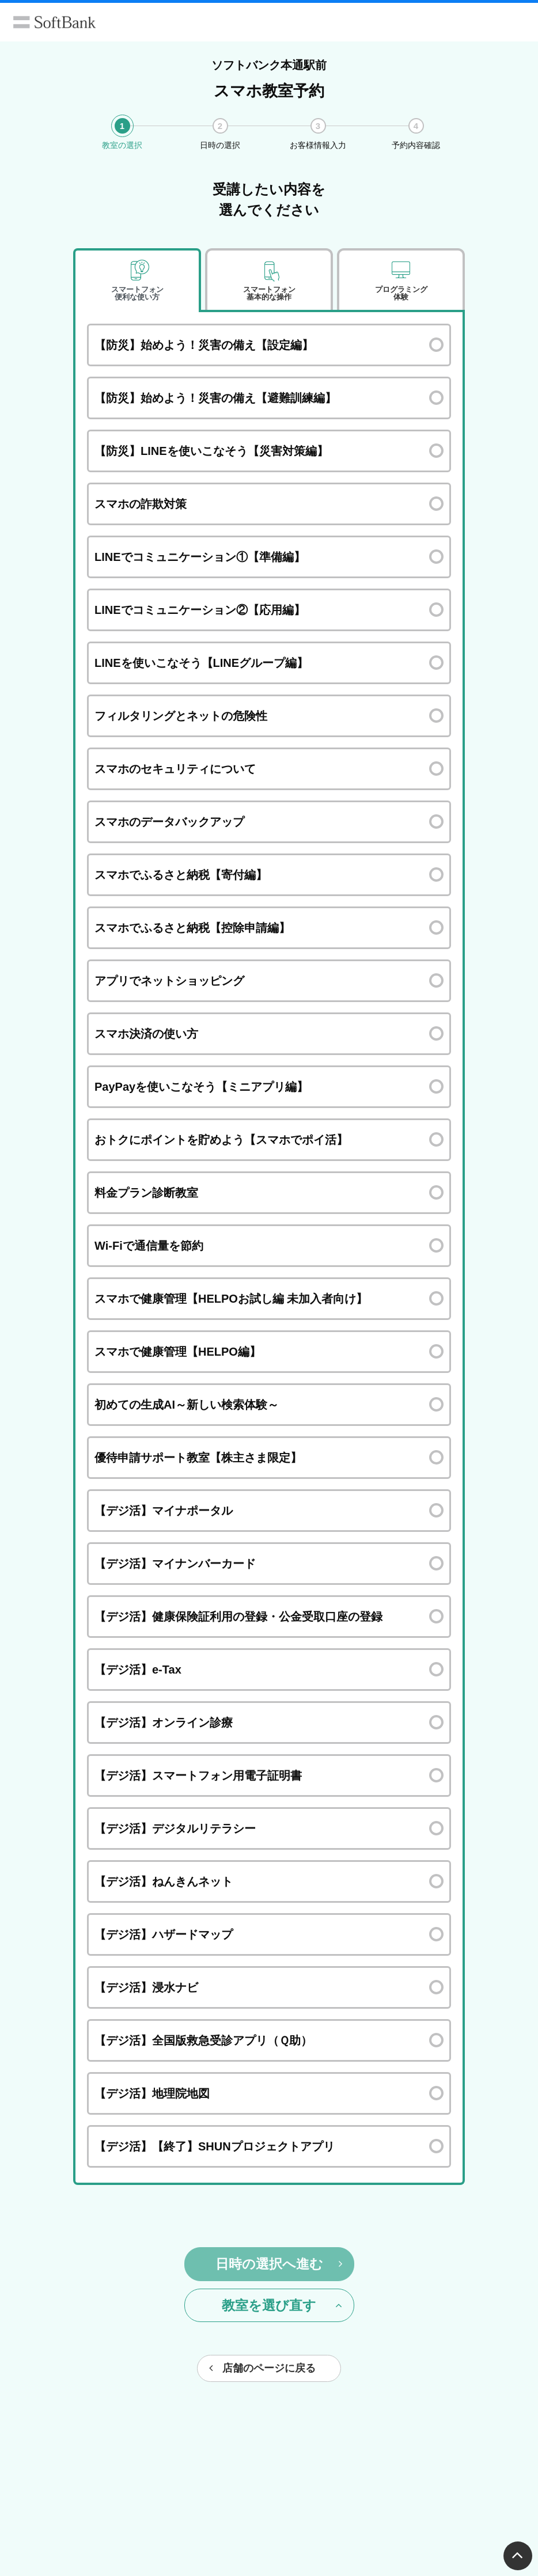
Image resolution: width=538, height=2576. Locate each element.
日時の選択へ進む (278, 2263)
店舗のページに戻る (262, 2368)
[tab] (137, 280)
